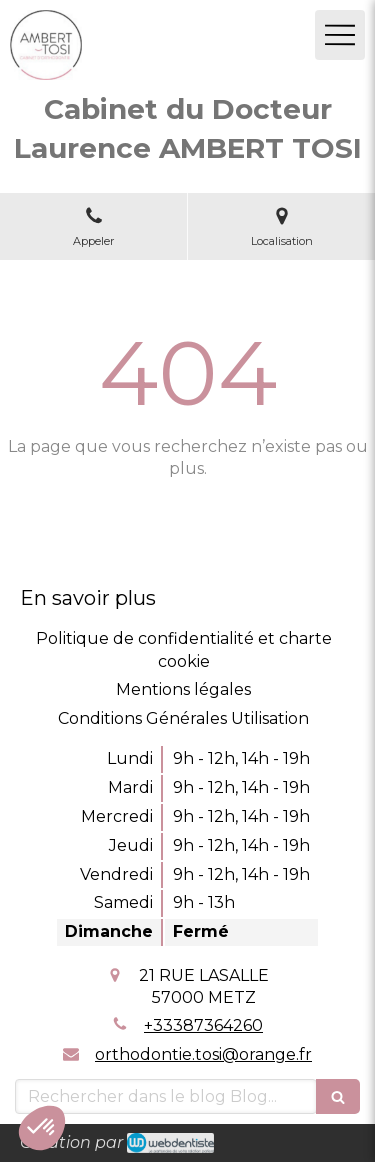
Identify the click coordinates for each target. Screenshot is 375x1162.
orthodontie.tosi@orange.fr (203, 1054)
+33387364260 (203, 1025)
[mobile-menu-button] (340, 35)
